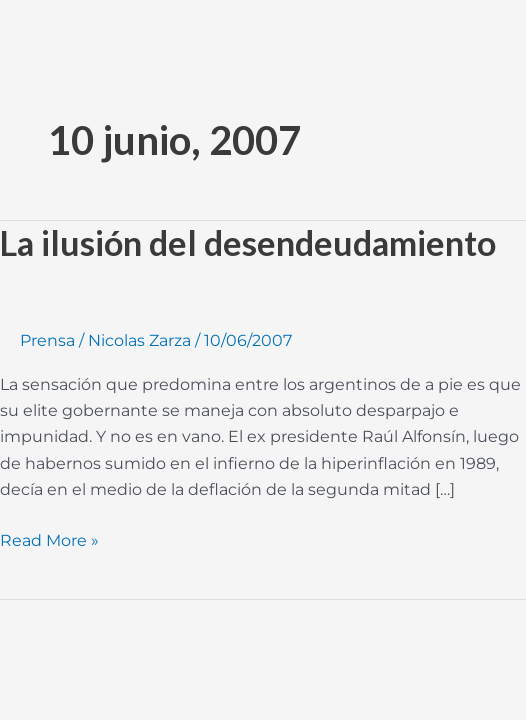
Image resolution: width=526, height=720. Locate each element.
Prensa (47, 340)
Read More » (49, 539)
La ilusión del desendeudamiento (248, 242)
